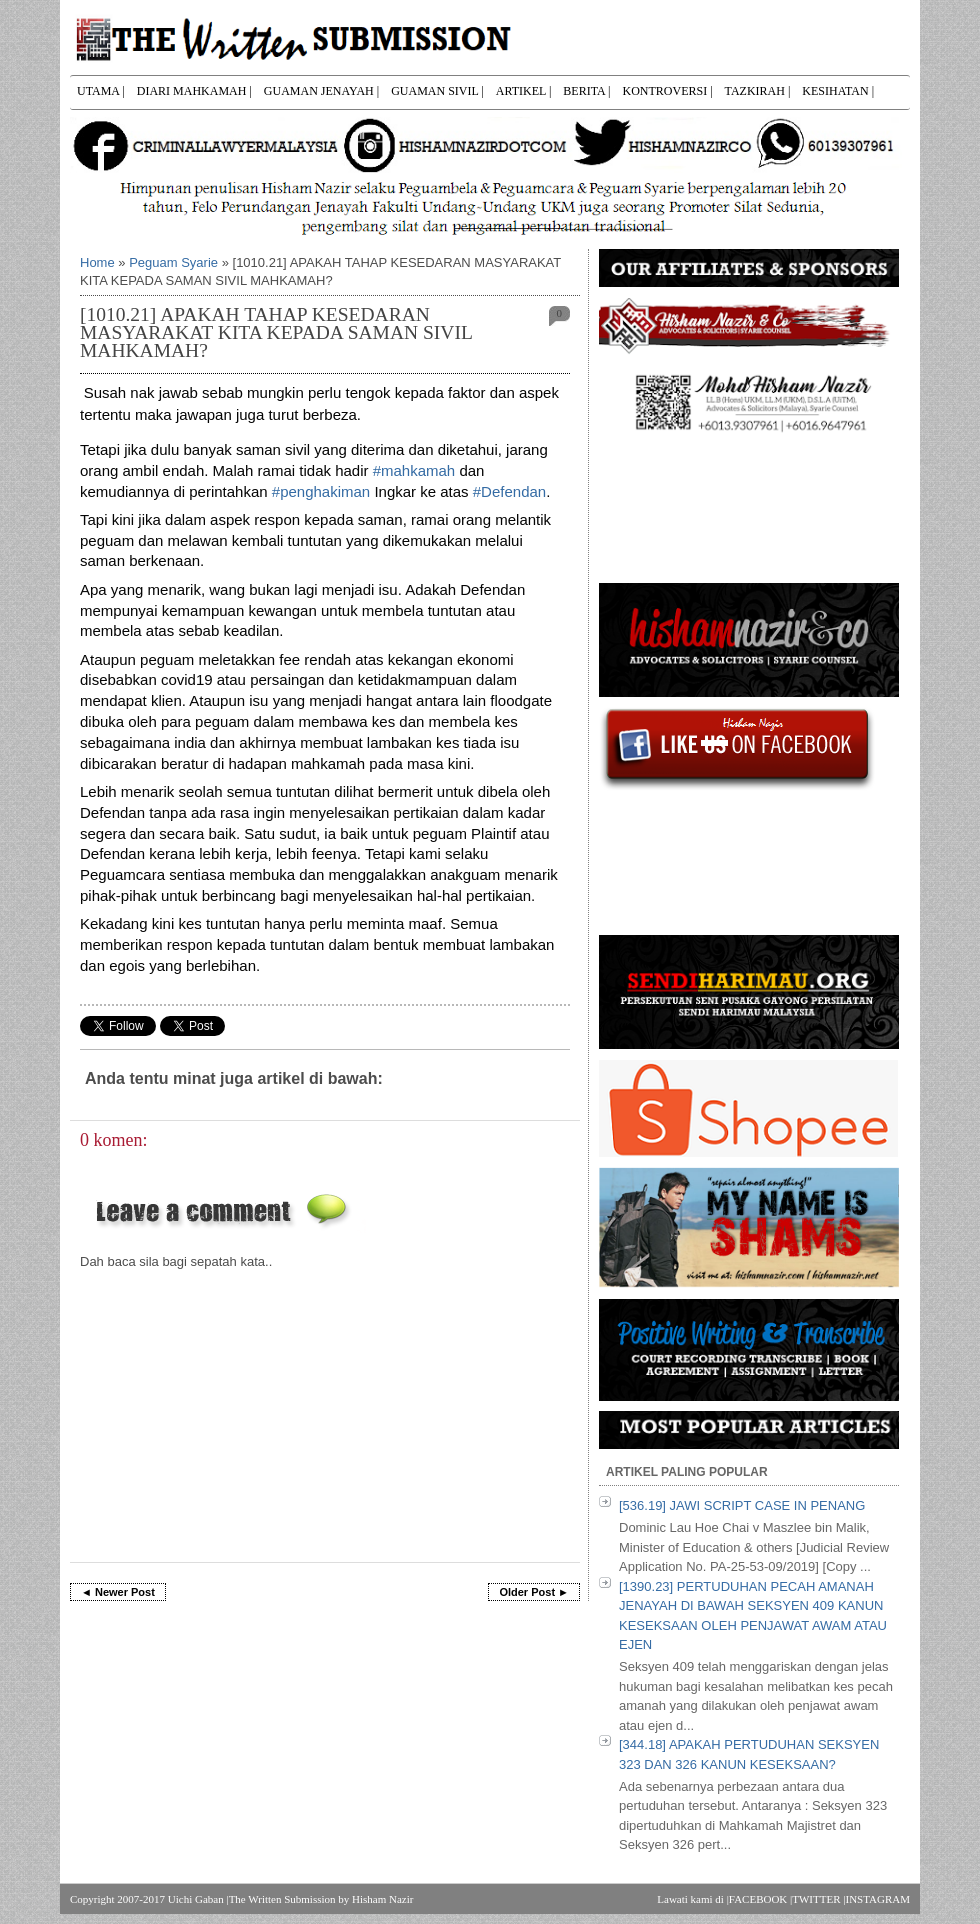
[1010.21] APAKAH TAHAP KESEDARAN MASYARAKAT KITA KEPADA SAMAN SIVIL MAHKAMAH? (276, 332)
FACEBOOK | (760, 1899)
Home (97, 262)
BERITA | (586, 91)
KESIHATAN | (838, 91)
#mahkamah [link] (414, 470)
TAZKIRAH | (758, 91)
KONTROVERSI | (667, 91)
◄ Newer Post (118, 1592)
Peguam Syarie (173, 262)
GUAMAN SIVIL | (437, 91)
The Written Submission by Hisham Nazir (321, 1899)
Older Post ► (534, 1592)
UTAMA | (101, 91)
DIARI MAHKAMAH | (194, 91)
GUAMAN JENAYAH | (321, 91)
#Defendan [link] (509, 491)
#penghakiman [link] (321, 491)
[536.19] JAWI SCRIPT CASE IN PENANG (742, 1505)
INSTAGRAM (877, 1899)
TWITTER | (818, 1899)
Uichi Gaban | (198, 1899)
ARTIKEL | (524, 91)
